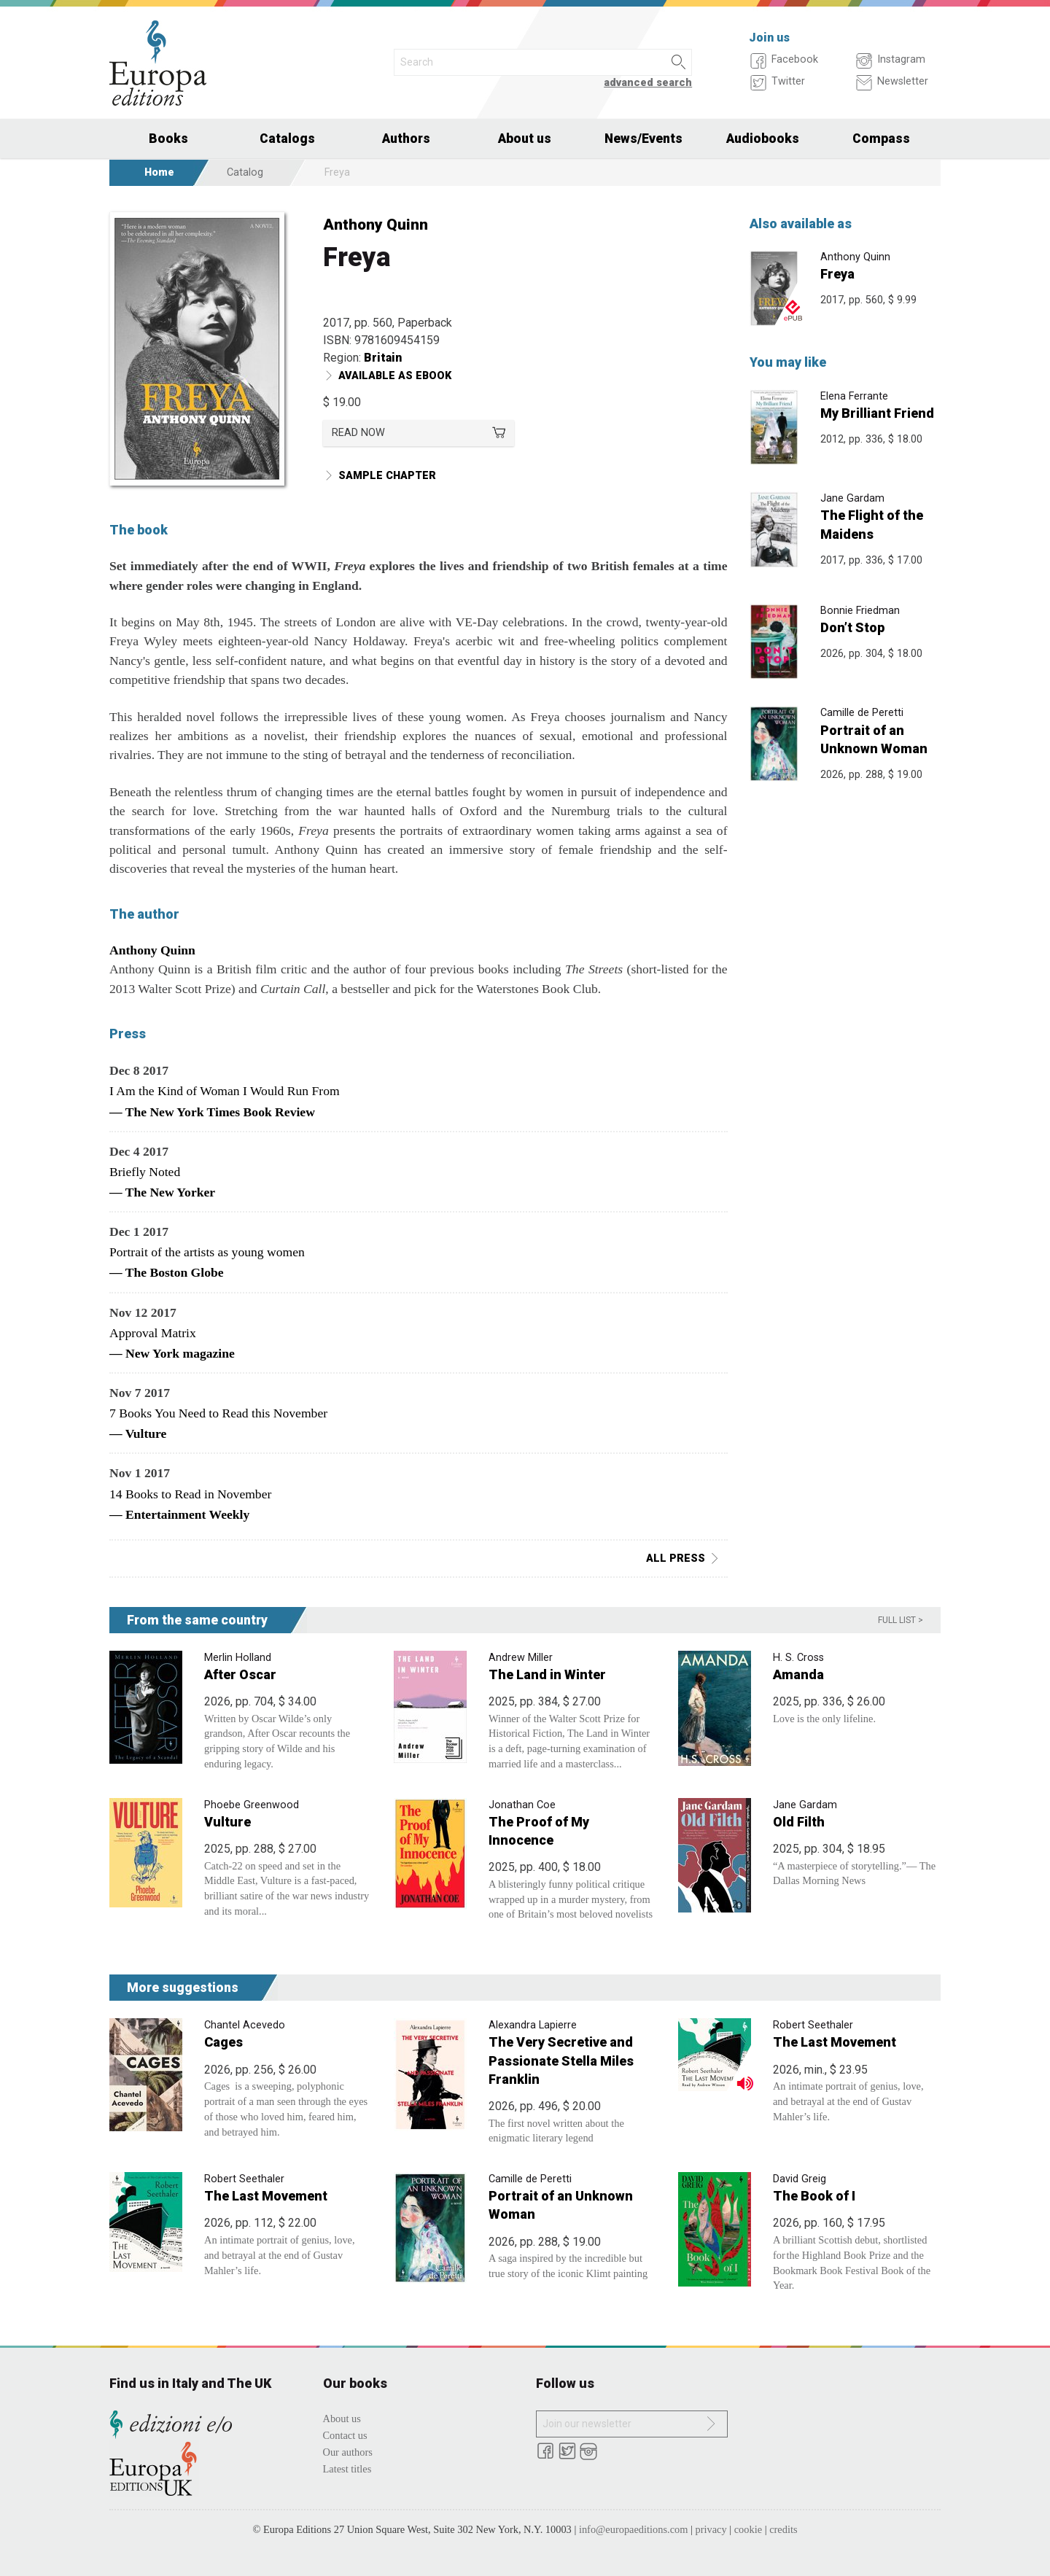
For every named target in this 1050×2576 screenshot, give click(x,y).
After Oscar (240, 1674)
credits (783, 2529)
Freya (837, 273)
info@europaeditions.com (633, 2529)
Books (168, 138)
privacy (711, 2529)
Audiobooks (762, 138)
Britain (383, 358)
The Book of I (814, 2195)
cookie (748, 2529)
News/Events (643, 138)
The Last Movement (834, 2042)
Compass (881, 138)
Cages (223, 2042)
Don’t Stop (852, 627)
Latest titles (347, 2469)
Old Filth (799, 1821)
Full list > (900, 1620)
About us (524, 138)
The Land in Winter (547, 1674)
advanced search (648, 83)
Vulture (227, 1821)
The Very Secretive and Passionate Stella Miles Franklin (561, 2060)
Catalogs (287, 138)
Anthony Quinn (375, 224)
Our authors (348, 2452)
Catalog (245, 172)
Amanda (798, 1674)
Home (159, 172)
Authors (406, 138)
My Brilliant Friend (877, 413)
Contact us (345, 2435)
